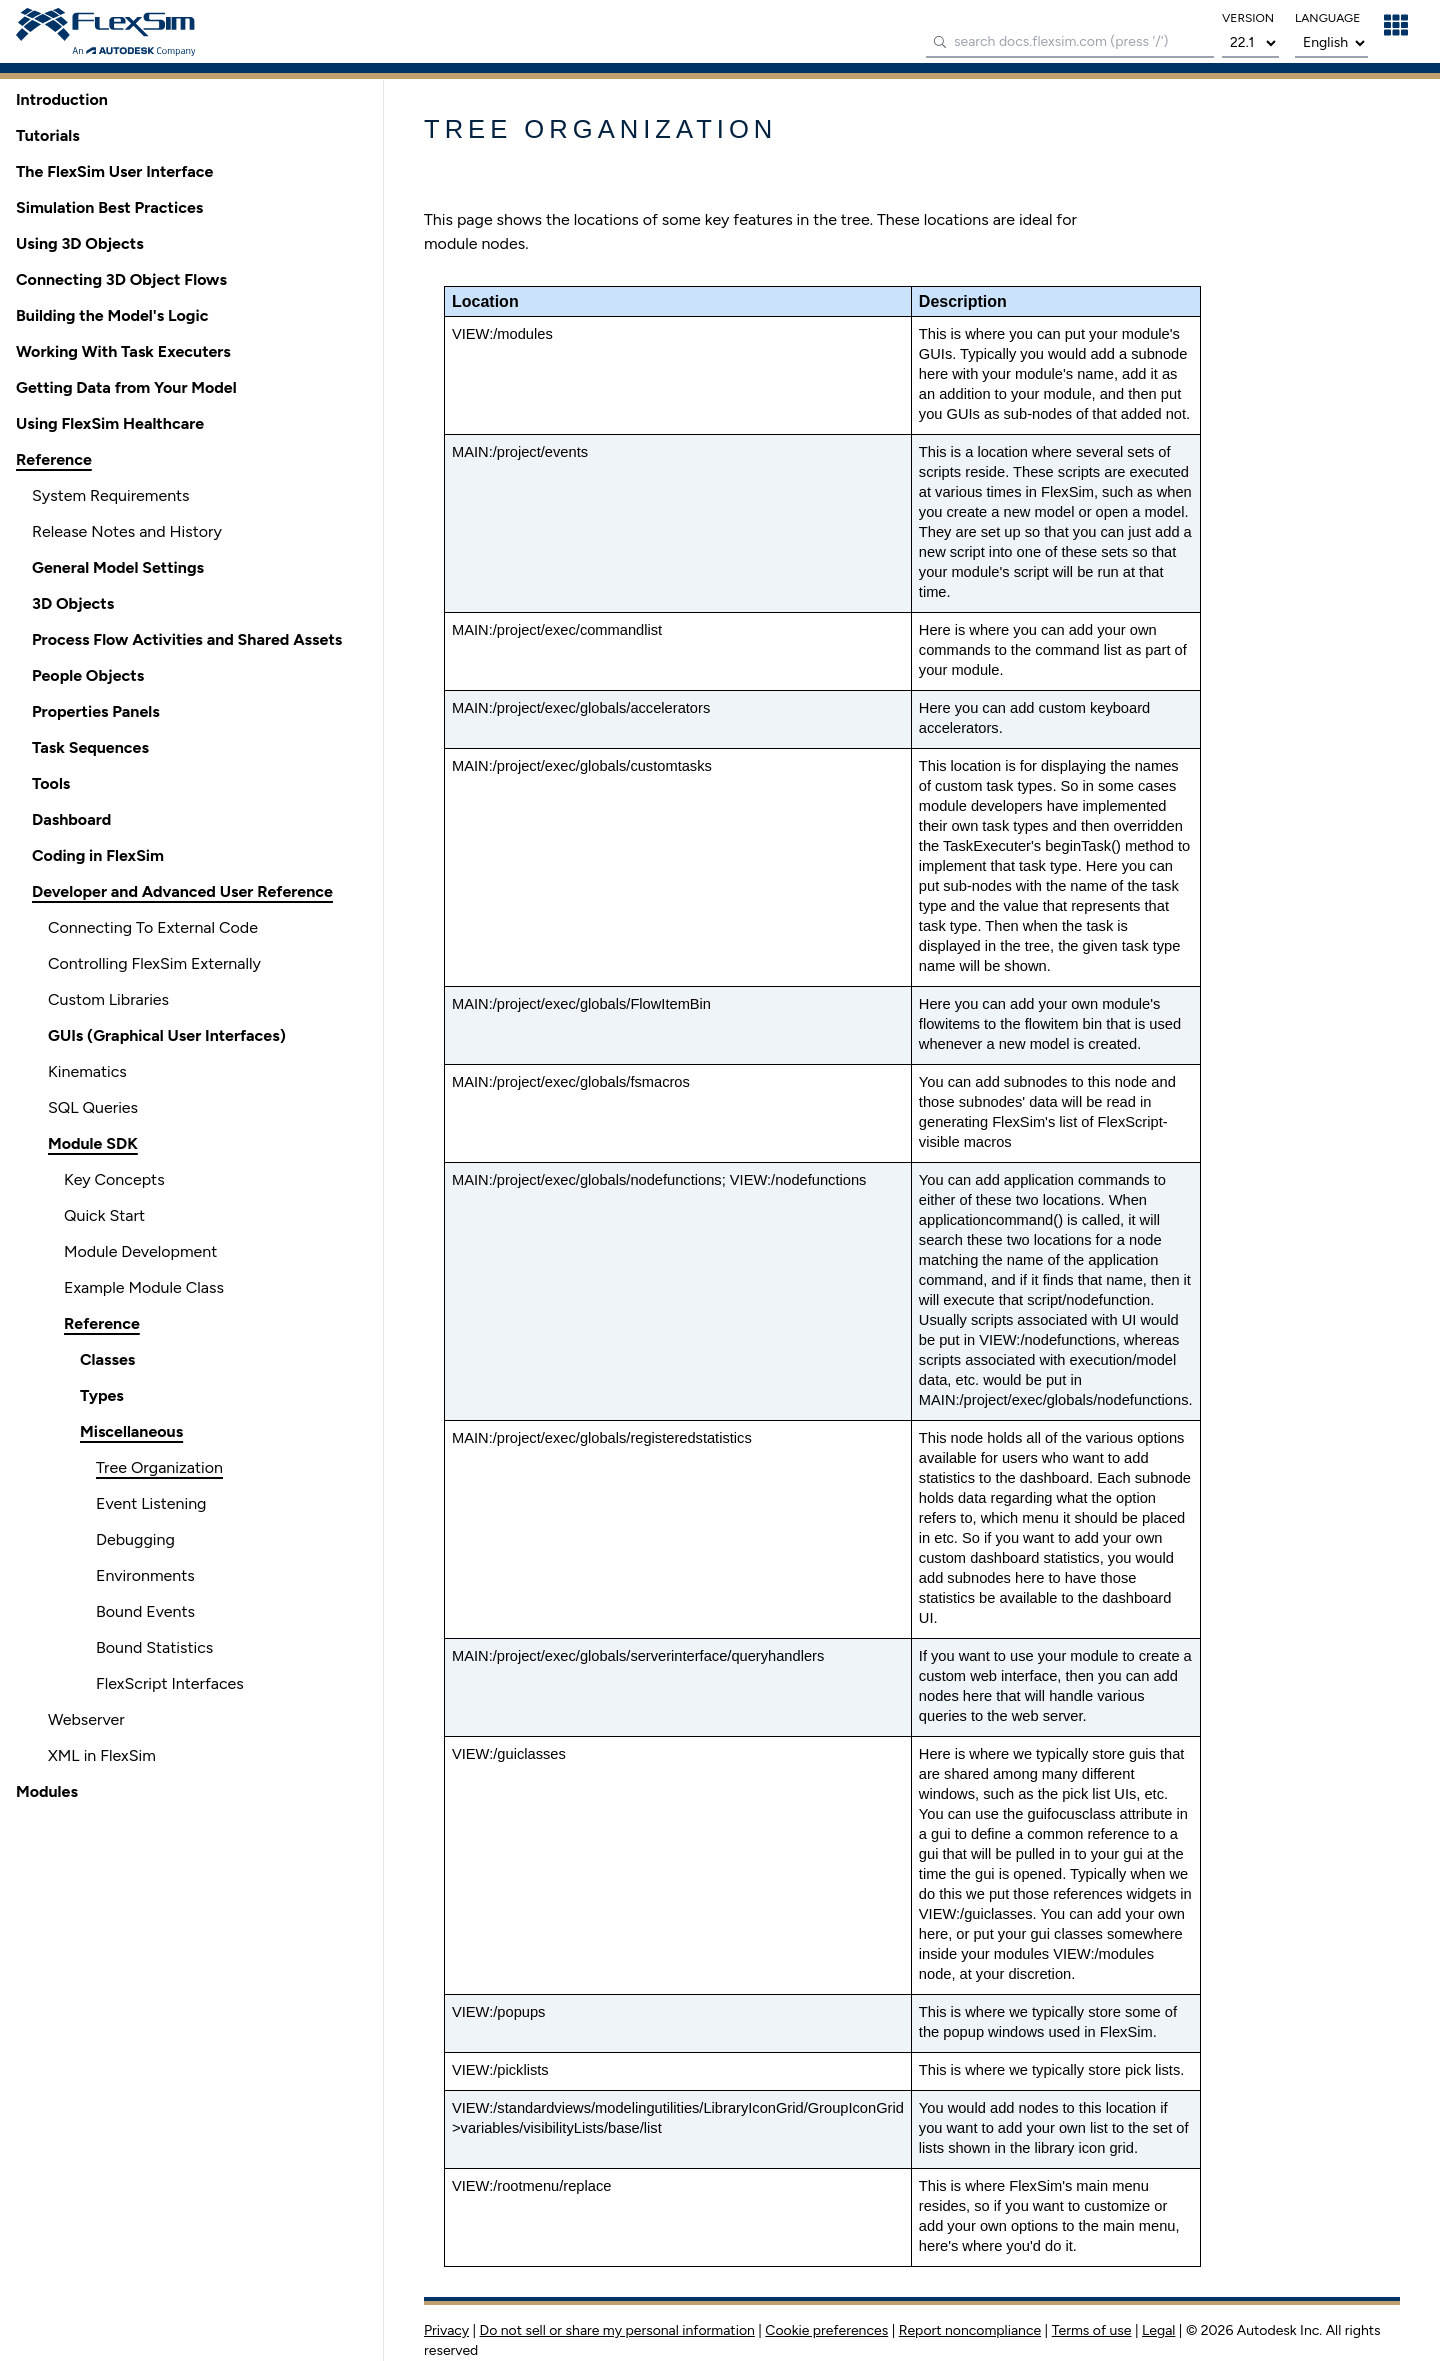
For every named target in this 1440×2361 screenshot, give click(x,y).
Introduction (62, 99)
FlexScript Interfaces (170, 1683)
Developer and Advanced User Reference (182, 891)
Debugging (135, 1539)
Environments (145, 1575)
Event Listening (151, 1503)
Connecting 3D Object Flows (121, 279)
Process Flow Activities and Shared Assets (187, 639)
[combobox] (1070, 43)
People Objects (88, 675)
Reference (54, 459)
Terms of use (1092, 2330)
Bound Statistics (154, 1647)
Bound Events (145, 1611)
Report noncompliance (970, 2330)
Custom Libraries (108, 999)
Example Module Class (144, 1287)
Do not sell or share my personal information (617, 2330)
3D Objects (73, 603)
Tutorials (48, 135)
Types (102, 1395)
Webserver (86, 1719)
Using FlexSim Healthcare (110, 423)
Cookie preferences (826, 2330)
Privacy (446, 2330)
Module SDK (93, 1143)
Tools (51, 783)
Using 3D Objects (80, 243)
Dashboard (71, 819)
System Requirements (111, 495)
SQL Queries (93, 1107)
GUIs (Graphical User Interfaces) (167, 1035)
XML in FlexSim (102, 1755)
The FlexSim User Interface (114, 171)
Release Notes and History (127, 531)
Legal (1158, 2330)
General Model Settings (118, 567)
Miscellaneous (131, 1431)
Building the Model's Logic (112, 315)
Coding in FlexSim (98, 855)
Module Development (140, 1251)
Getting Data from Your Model (126, 387)
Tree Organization (159, 1467)
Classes (107, 1359)
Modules (47, 1791)
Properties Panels (96, 711)
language (1327, 18)
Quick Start (104, 1215)
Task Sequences (90, 747)
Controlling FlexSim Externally (154, 963)
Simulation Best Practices (109, 207)
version (1248, 18)
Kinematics (87, 1071)
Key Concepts (114, 1179)
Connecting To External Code (153, 927)
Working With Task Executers (123, 351)
